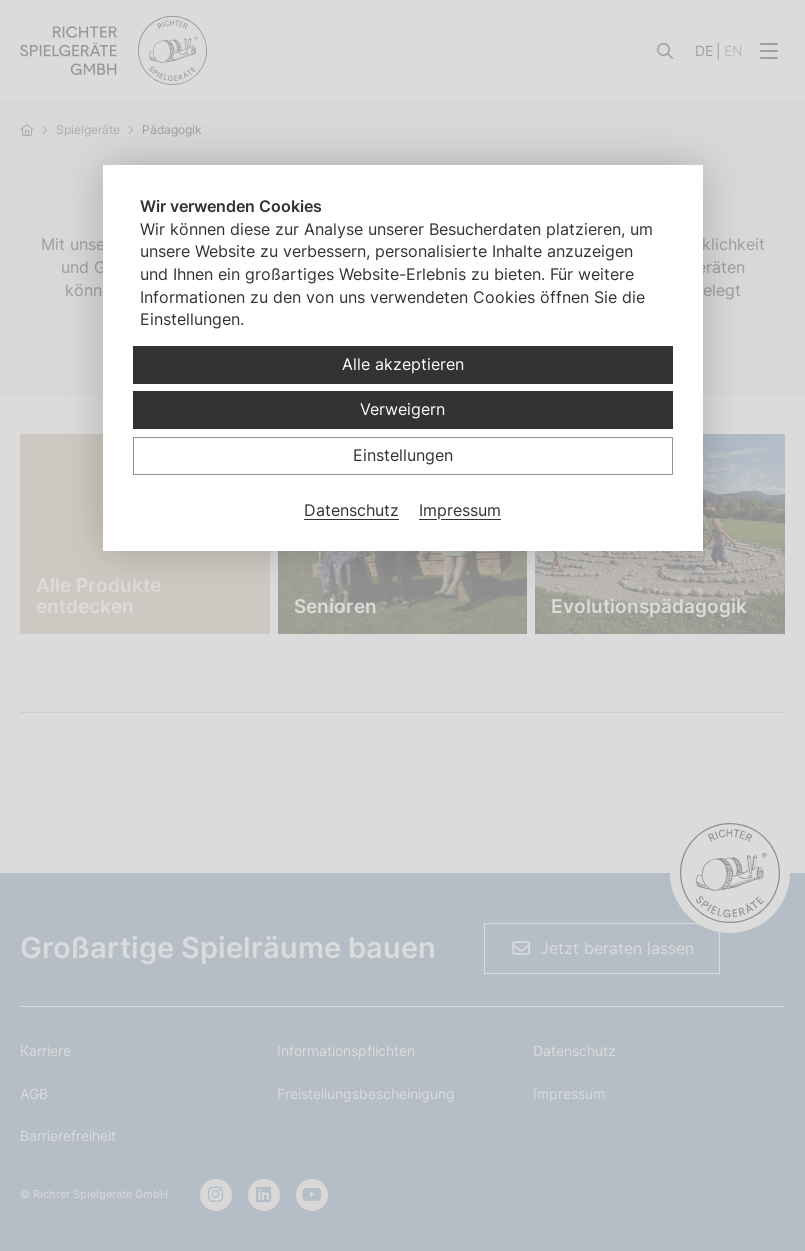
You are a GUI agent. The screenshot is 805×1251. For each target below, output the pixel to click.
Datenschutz (351, 510)
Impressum (460, 510)
